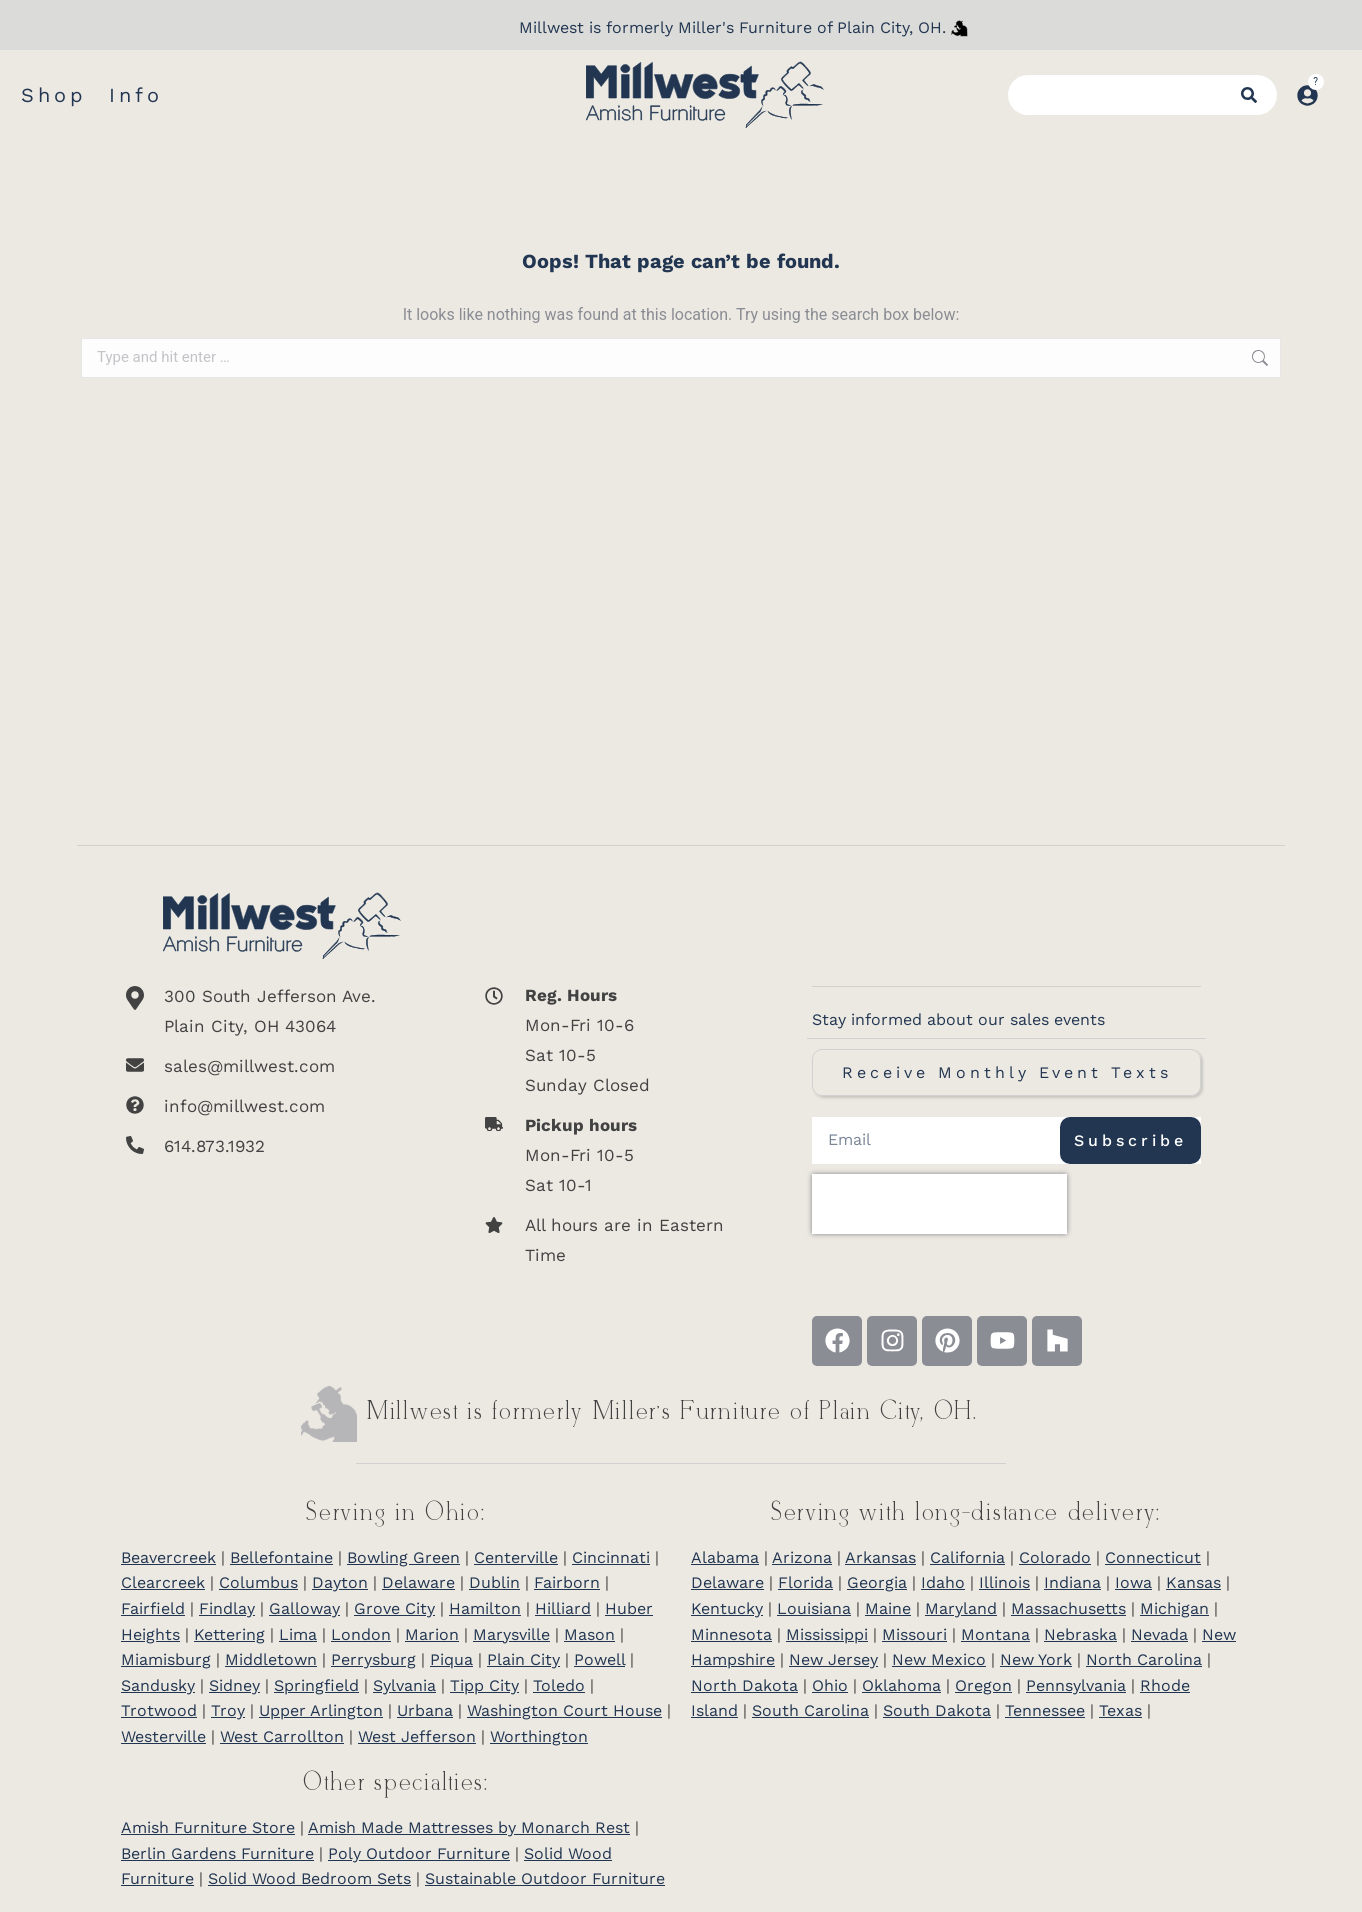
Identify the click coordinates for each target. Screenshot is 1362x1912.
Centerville (516, 1557)
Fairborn (567, 1582)
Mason (589, 1634)
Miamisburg (166, 1659)
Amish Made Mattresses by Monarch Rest (469, 1827)
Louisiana (814, 1608)
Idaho (943, 1582)
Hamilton (485, 1608)
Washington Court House (564, 1710)
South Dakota (937, 1710)
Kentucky (727, 1608)
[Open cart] (1340, 85)
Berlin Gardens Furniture (217, 1853)
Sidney (234, 1685)
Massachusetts (1068, 1608)
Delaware (418, 1582)
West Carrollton (282, 1736)
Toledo (559, 1685)
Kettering (229, 1634)
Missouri (914, 1634)
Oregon (983, 1685)
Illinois (1004, 1582)
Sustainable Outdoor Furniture (545, 1878)
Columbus (258, 1582)
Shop (54, 95)
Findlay (227, 1608)
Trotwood (159, 1710)
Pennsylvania (1076, 1685)
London (361, 1634)
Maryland (961, 1608)
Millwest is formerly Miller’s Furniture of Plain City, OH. (672, 1412)
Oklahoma (901, 1685)
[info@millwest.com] (282, 1106)
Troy (228, 1710)
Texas (1120, 1710)
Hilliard (563, 1608)
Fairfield (153, 1608)
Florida (805, 1582)
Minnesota (731, 1634)
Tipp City (484, 1685)
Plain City (523, 1659)
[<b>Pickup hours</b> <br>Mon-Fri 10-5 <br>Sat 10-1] (612, 1155)
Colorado (1055, 1557)
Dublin (494, 1582)
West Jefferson (417, 1736)
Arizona (802, 1557)
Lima (298, 1634)
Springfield (316, 1685)
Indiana (1072, 1582)
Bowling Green (403, 1557)
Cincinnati (611, 1557)
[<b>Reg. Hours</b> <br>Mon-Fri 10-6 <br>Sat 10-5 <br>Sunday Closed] (612, 1040)
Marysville (511, 1634)
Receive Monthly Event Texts (1007, 1072)
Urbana (425, 1710)
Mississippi (827, 1634)
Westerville (163, 1736)
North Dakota (744, 1685)
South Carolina (810, 1710)
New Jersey (833, 1659)
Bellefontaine (281, 1557)
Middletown (271, 1659)
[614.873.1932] (282, 1146)
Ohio (830, 1685)
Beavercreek (168, 1557)
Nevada (1159, 1634)
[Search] (1249, 95)
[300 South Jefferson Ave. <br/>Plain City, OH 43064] (282, 1011)
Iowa (1133, 1582)
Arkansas (880, 1557)
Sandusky (158, 1685)
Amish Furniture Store (208, 1827)
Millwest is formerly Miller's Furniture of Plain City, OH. (732, 27)
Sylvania (404, 1685)
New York (1036, 1659)
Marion (432, 1634)
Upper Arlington (321, 1710)
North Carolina (1144, 1659)
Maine (888, 1608)
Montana (995, 1634)
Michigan (1174, 1608)
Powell (599, 1659)
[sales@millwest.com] (282, 1066)
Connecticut (1153, 1557)
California (967, 1557)
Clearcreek (163, 1582)
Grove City (394, 1608)
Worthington (539, 1736)
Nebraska (1080, 1634)
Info (136, 95)
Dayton (340, 1582)
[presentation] (939, 1204)
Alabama (725, 1557)
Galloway (304, 1608)
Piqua (451, 1659)
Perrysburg (373, 1659)
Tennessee (1045, 1710)
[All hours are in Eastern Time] (612, 1240)
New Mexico (939, 1659)
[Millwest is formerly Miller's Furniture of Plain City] (960, 28)
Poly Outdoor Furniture (419, 1853)
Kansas (1193, 1582)
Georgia (877, 1582)
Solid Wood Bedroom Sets (309, 1878)
